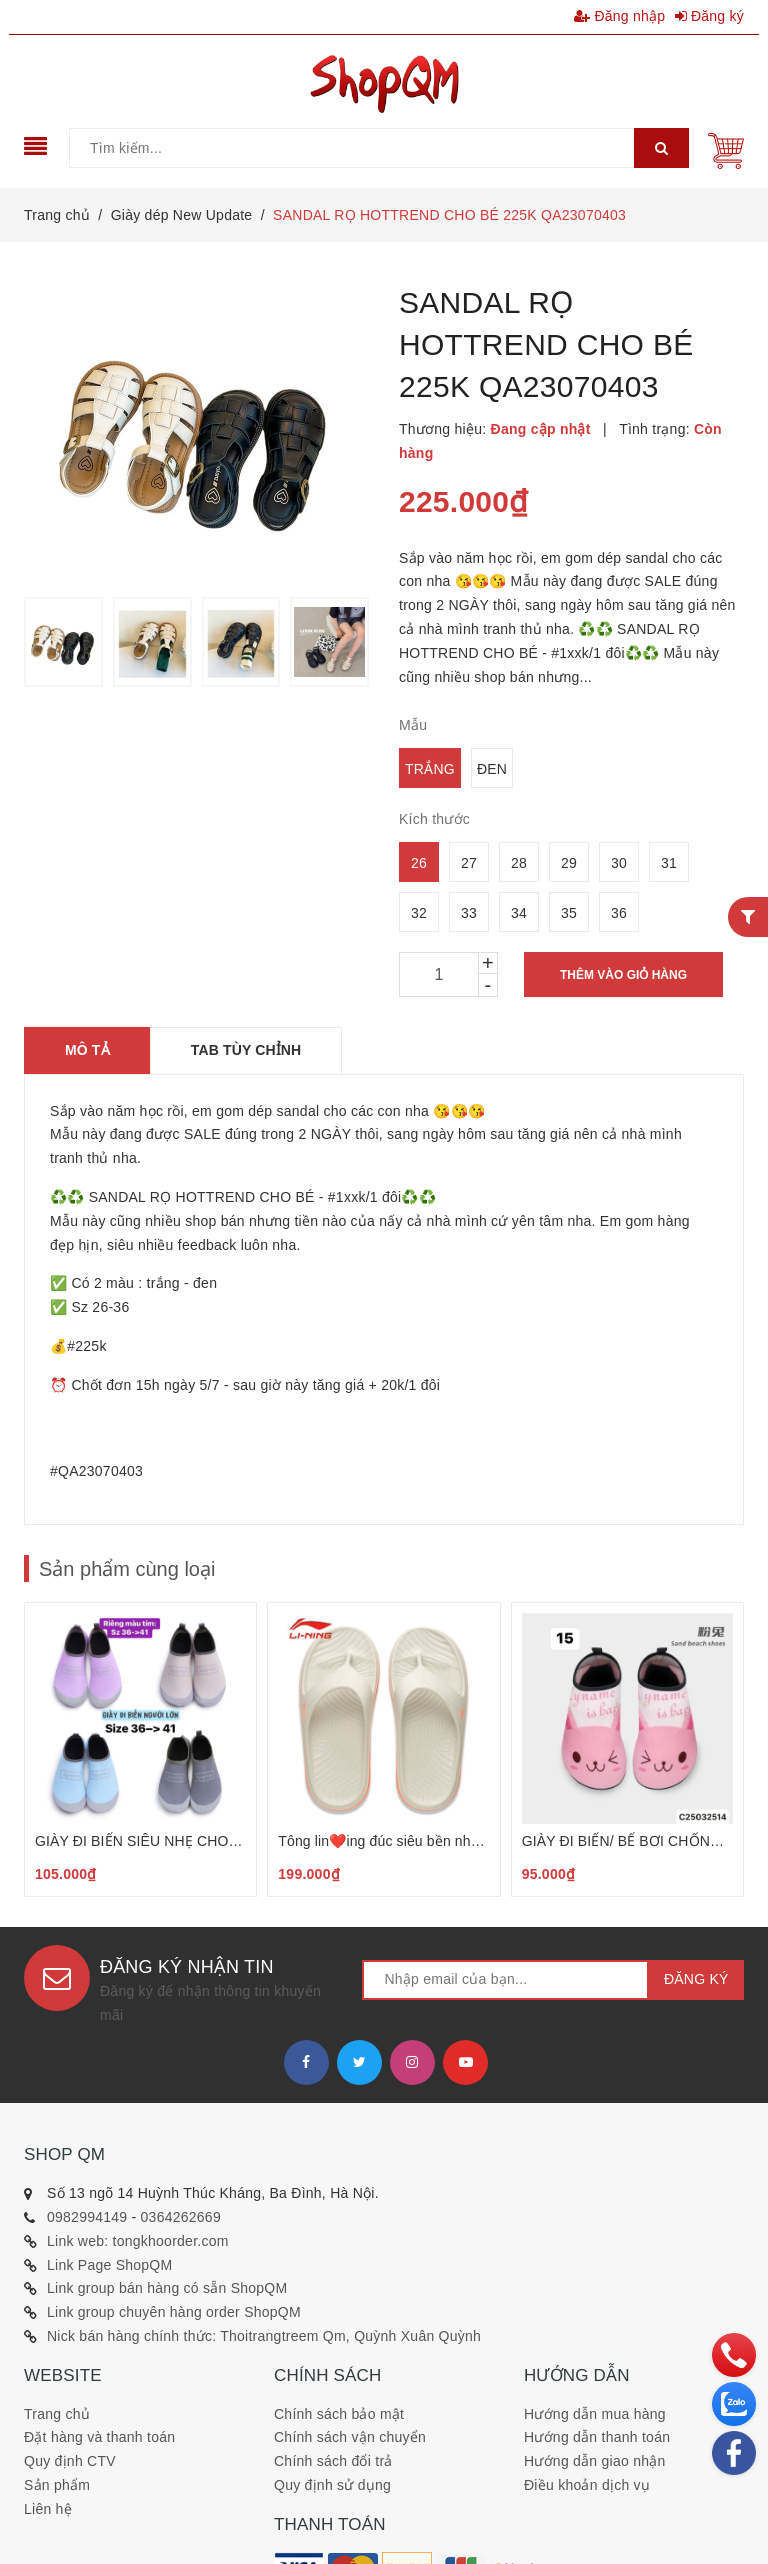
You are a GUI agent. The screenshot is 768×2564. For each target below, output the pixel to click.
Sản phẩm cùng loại (127, 1569)
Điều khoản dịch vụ (587, 2485)
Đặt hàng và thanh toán (99, 2437)
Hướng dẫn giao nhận (595, 2461)
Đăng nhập (619, 16)
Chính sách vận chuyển (350, 2437)
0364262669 (181, 2217)
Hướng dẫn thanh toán (597, 2437)
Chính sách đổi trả (333, 2461)
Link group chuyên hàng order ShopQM (174, 2312)
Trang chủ (57, 2414)
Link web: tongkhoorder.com (138, 2241)
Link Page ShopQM (109, 2265)
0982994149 (87, 2217)
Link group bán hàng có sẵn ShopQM (167, 2288)
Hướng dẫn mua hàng (595, 2414)
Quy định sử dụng (332, 2485)
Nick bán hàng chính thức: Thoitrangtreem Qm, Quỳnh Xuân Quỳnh (264, 2336)
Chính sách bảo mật (339, 2414)
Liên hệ (48, 2509)
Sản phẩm (57, 2485)
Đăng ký (710, 16)
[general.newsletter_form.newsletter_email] (505, 1980)
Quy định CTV (70, 2461)
